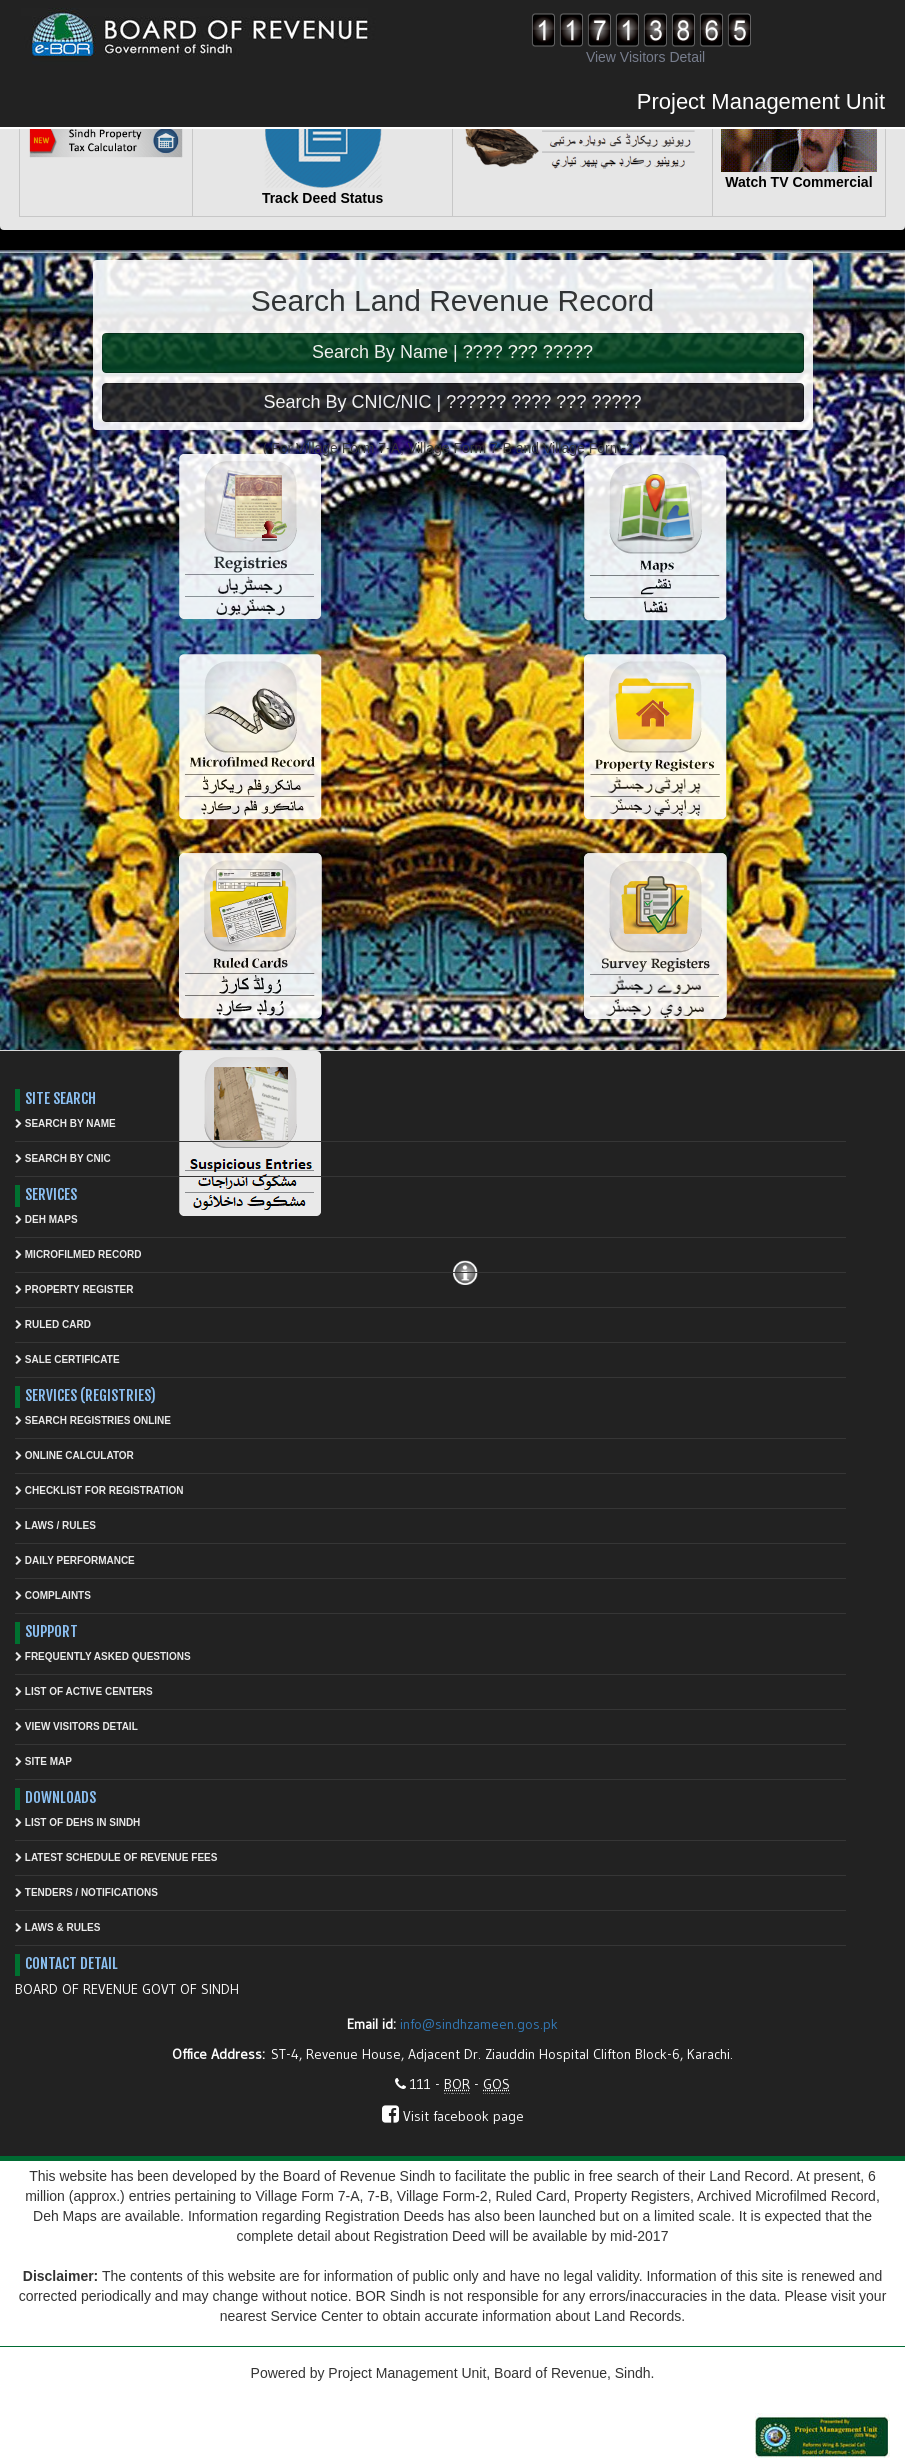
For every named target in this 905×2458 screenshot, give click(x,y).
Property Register (74, 1289)
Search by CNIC (63, 1158)
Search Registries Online (93, 1420)
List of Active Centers (84, 1691)
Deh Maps (46, 1219)
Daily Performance (75, 1560)
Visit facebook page (453, 2116)
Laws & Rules (57, 1927)
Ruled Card (53, 1324)
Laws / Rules (55, 1525)
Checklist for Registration (99, 1490)
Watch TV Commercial (798, 182)
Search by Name (65, 1123)
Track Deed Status (322, 198)
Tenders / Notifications (86, 1892)
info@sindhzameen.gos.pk (479, 2024)
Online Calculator (74, 1455)
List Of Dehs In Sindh (77, 1822)
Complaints (53, 1595)
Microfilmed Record (78, 1254)
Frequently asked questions (103, 1656)
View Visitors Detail (76, 1726)
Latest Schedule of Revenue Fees (116, 1857)
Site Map (43, 1761)
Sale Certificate (67, 1359)
